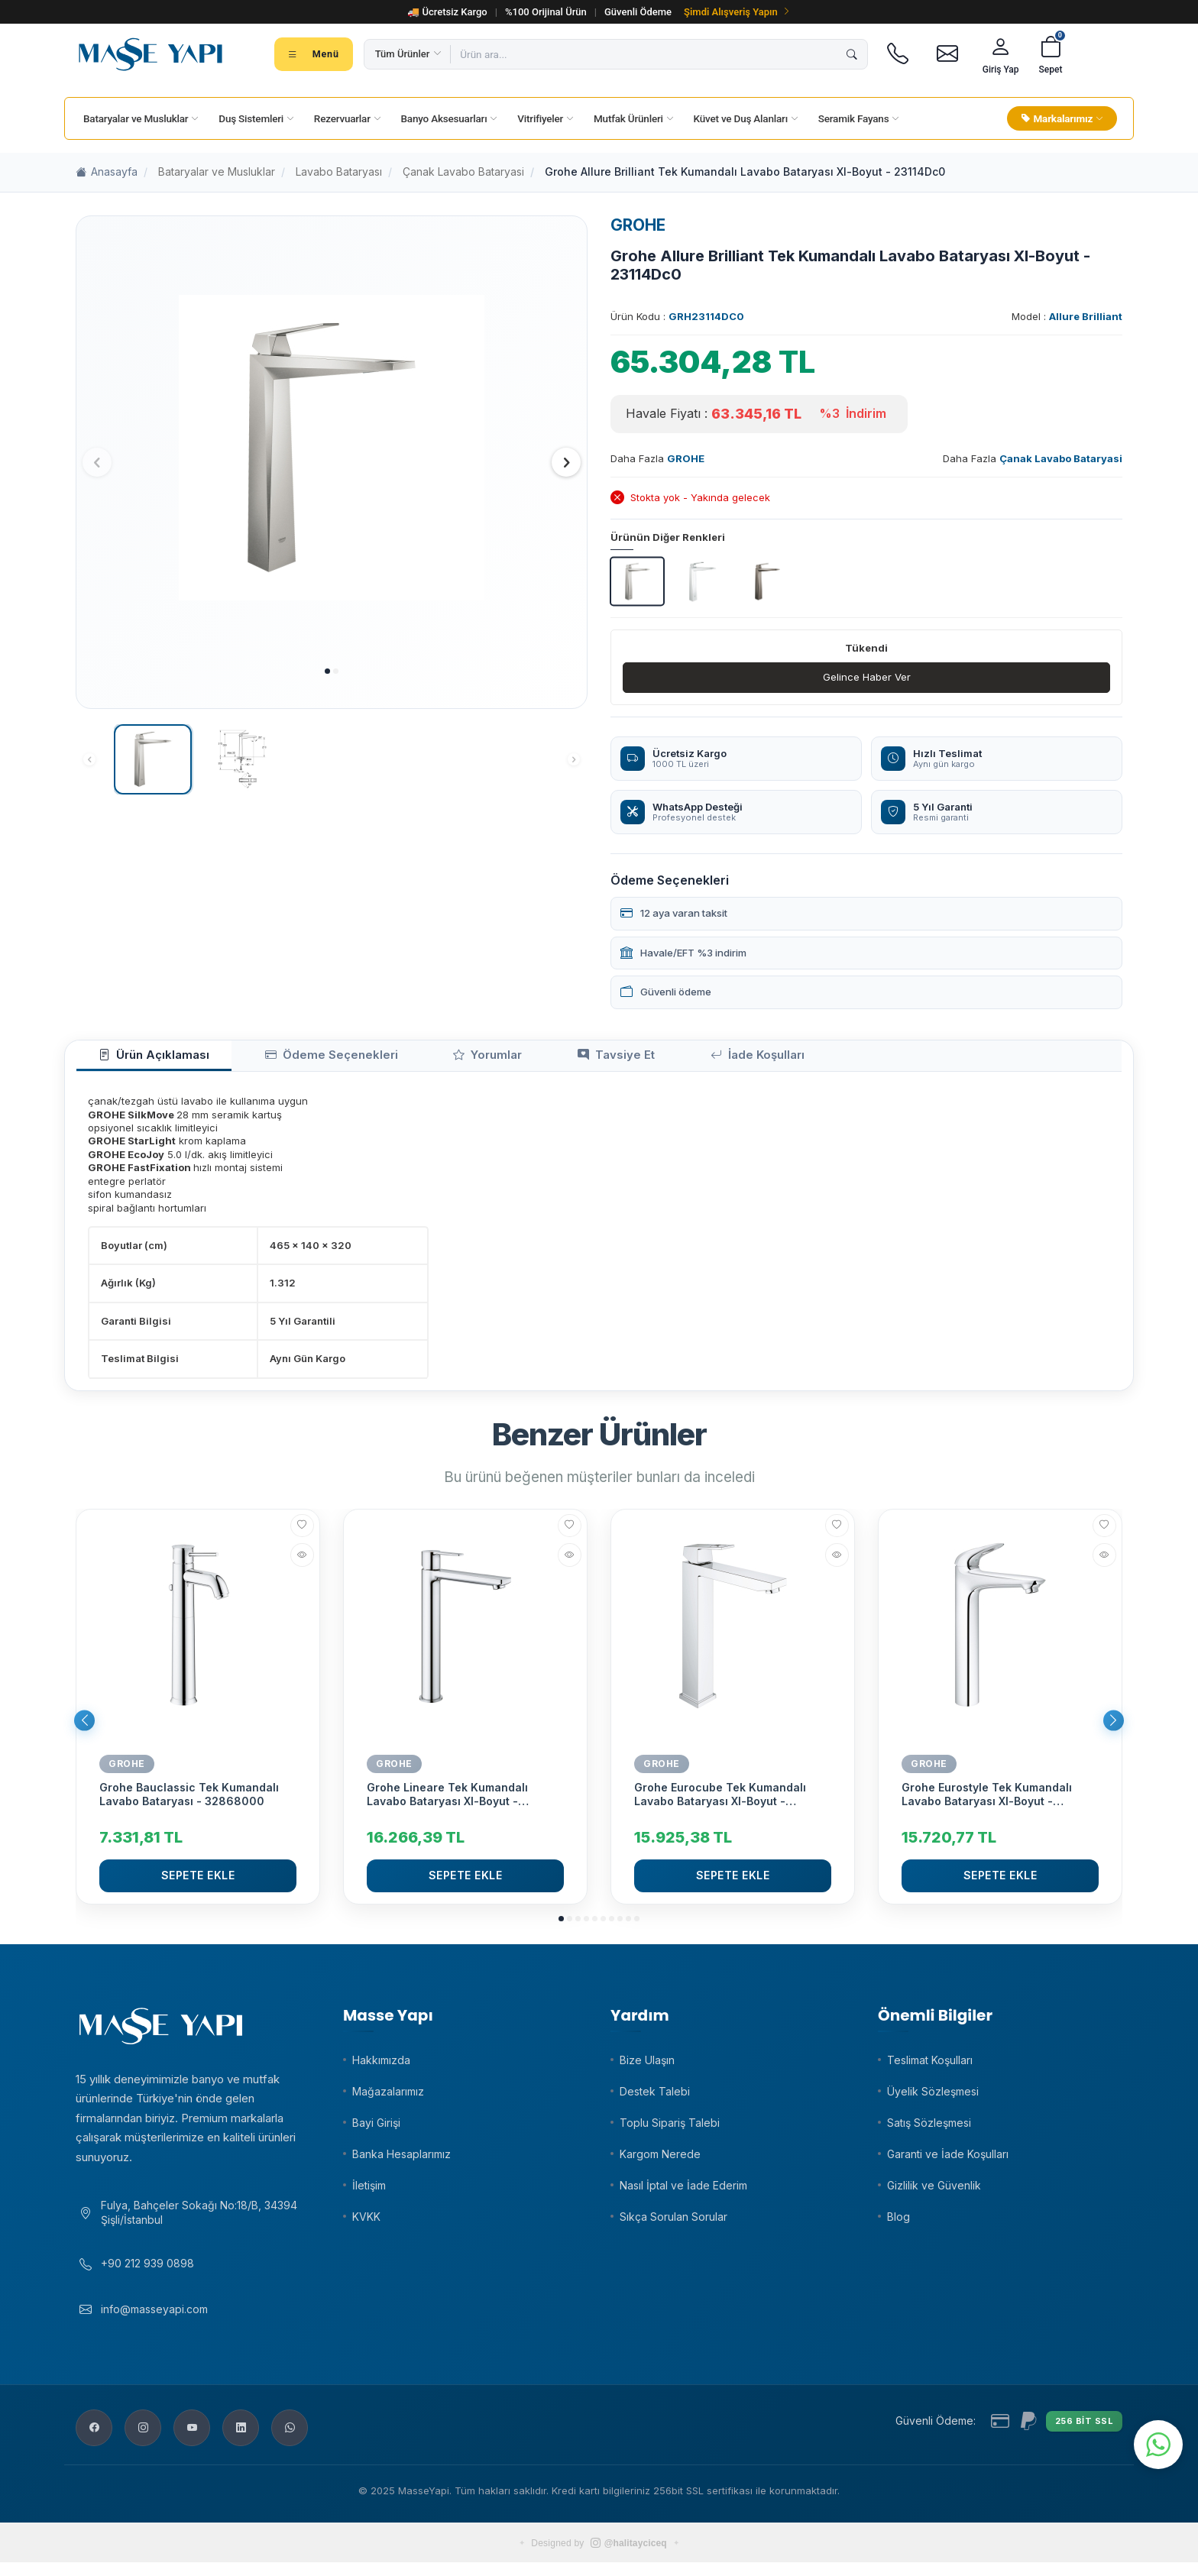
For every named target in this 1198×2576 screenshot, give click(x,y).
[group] (331, 448)
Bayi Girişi (376, 2128)
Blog (898, 2222)
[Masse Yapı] (150, 54)
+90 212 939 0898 (147, 2276)
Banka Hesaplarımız (401, 2160)
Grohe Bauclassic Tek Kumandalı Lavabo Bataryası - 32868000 (189, 1801)
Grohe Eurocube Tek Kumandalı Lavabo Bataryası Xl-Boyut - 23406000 (720, 1801)
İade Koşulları (636, 1059)
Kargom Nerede (660, 2160)
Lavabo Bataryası (339, 171)
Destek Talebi (655, 2097)
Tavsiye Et (520, 1059)
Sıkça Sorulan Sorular (673, 2222)
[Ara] (852, 54)
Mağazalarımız (388, 2097)
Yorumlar (417, 1059)
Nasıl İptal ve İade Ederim (683, 2191)
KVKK (366, 2222)
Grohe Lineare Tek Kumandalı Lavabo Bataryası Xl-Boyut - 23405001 (447, 1801)
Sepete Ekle (198, 1881)
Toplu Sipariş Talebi (670, 2128)
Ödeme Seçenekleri (288, 1059)
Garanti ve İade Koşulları (948, 2160)
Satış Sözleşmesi (929, 2128)
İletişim (369, 2191)
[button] (327, 671)
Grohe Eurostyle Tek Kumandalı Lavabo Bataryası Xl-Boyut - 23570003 (987, 1801)
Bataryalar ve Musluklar (216, 171)
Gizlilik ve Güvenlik (934, 2191)
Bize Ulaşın (647, 2066)
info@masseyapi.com (154, 2322)
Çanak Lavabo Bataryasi (463, 171)
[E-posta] (947, 54)
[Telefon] (898, 54)
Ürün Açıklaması (140, 1059)
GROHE (637, 225)
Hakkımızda (381, 2066)
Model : (1067, 316)
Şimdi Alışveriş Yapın (737, 12)
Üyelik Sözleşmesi (933, 2097)
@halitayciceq (629, 2556)
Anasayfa (107, 172)
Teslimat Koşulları (930, 2066)
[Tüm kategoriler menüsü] (313, 54)
